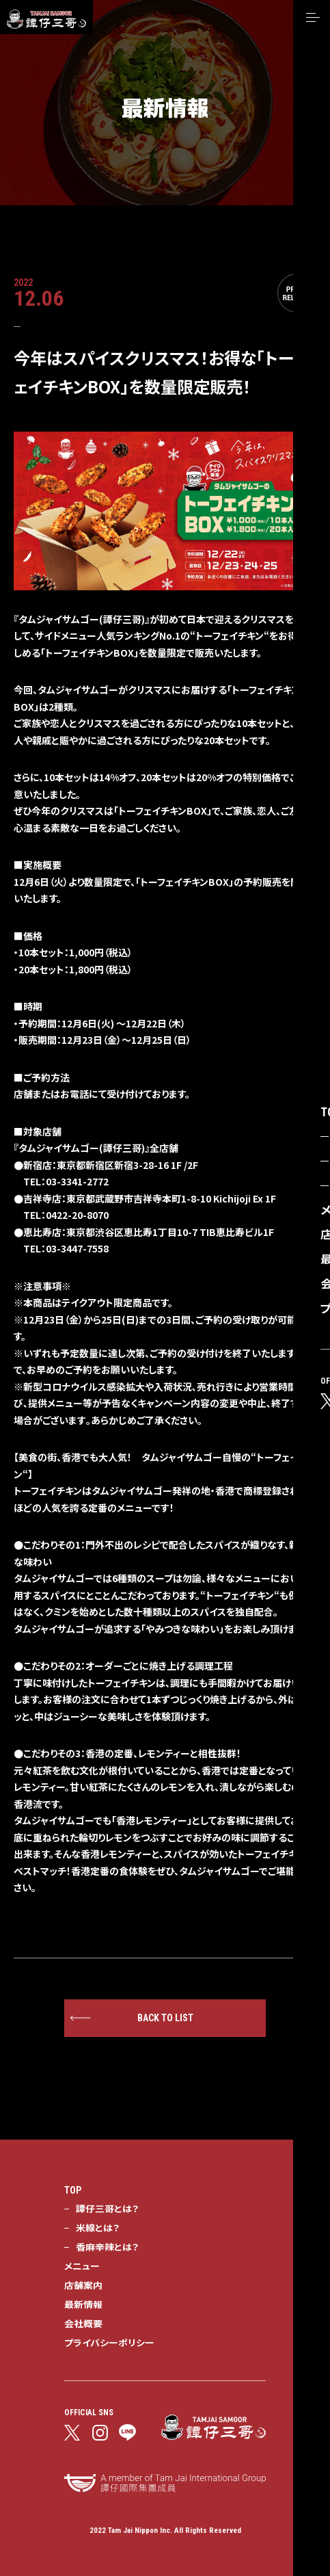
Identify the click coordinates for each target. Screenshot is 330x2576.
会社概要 (83, 2323)
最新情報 (83, 2304)
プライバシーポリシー (109, 2342)
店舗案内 (83, 2284)
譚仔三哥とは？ (107, 2208)
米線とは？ (98, 2227)
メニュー (82, 2265)
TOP (72, 2190)
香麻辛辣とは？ (107, 2246)
